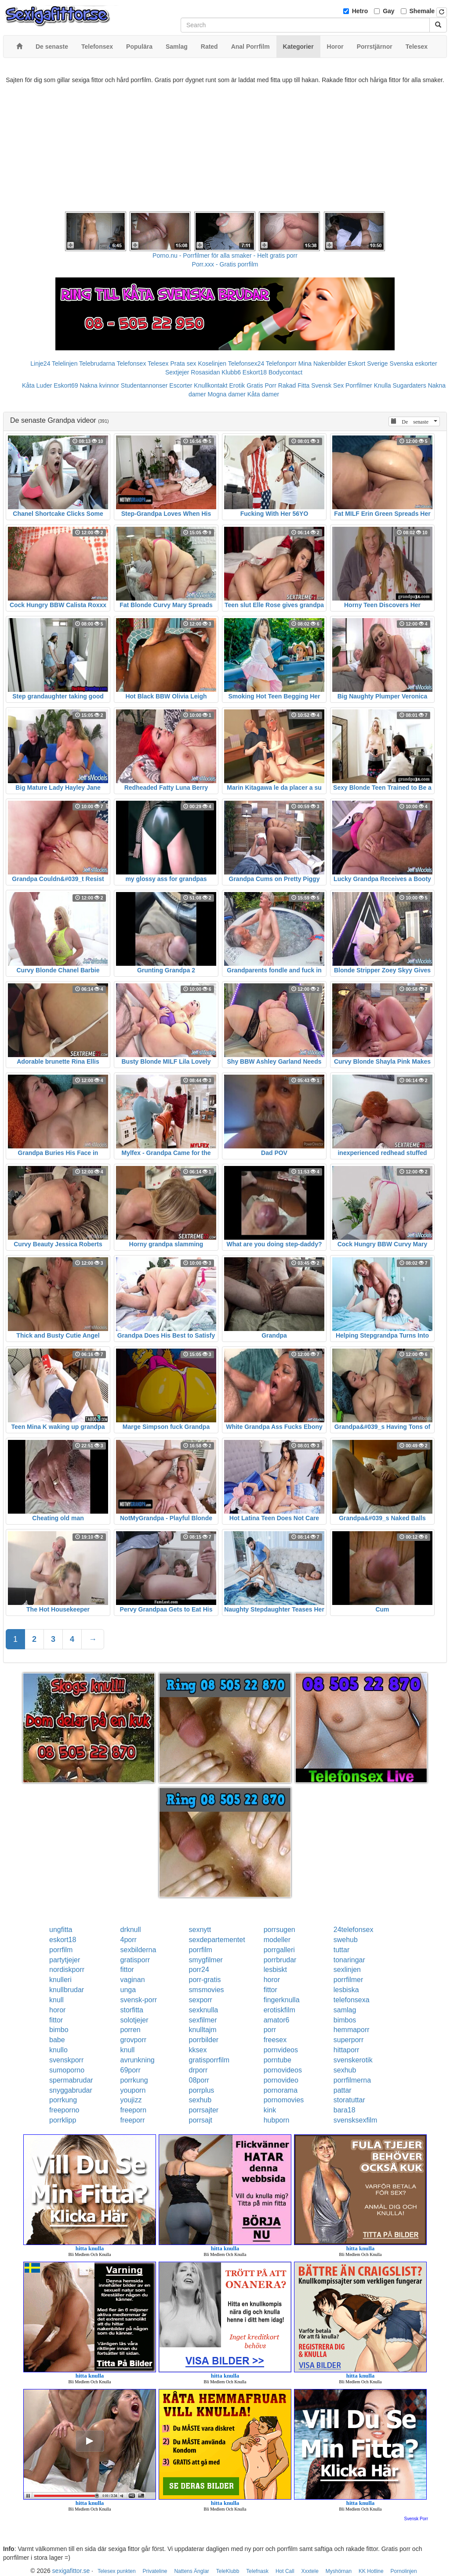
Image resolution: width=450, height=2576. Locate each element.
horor (272, 1979)
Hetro (360, 10)
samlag (345, 2010)
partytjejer (64, 1960)
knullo (58, 2050)
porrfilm (61, 1950)
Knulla (382, 385)
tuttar (341, 1950)
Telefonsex (131, 363)
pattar (343, 2090)
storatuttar (349, 2100)
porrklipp (62, 2120)
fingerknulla (282, 2000)
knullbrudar (66, 1989)
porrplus (201, 2090)
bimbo (59, 2029)
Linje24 (40, 363)
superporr (348, 2040)
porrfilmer (348, 1979)
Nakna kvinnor (99, 385)
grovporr (133, 2040)
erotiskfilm (279, 2010)
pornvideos (281, 2050)
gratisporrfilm (209, 2060)
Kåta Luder (37, 385)
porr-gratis (205, 1979)
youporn (132, 2090)
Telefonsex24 (246, 363)
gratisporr (135, 1960)
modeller (277, 1939)
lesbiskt (275, 1969)
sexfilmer (203, 2020)
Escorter (180, 385)
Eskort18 (255, 372)
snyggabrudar (70, 2090)
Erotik (237, 385)
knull (56, 2000)
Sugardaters (409, 385)
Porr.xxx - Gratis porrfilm (225, 264)
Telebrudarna (97, 363)
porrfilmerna (352, 2080)
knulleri (60, 1979)
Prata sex (183, 363)
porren (130, 2029)
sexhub (345, 2070)
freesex (275, 2040)
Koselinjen (212, 363)
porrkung (134, 2080)
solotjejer (134, 2020)
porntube (277, 2060)
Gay (388, 10)
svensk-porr (138, 2000)
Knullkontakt (210, 385)
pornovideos (283, 2070)
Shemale (422, 10)
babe (57, 2040)
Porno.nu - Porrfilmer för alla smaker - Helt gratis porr (225, 255)
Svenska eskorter (413, 363)
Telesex (158, 363)
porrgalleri (279, 1950)
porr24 (199, 1969)
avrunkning (137, 2060)
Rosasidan (205, 372)
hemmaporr (352, 2029)
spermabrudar (71, 2080)
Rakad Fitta (294, 385)
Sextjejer (177, 372)
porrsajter (204, 2110)
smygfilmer (206, 1960)
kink (270, 2110)
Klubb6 (231, 372)
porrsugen (279, 1929)
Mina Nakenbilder (322, 363)
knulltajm (203, 2029)
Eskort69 (66, 385)
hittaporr (346, 2050)
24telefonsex (354, 1929)
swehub (346, 1939)
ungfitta (60, 1929)
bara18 (345, 2110)
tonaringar (349, 1960)
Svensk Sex (327, 385)
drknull (130, 1929)
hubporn (277, 2120)
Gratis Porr (261, 385)
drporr (198, 2070)
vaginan (132, 1979)
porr (270, 2029)
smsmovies (206, 1989)
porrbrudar (280, 1960)
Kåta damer (263, 394)
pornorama (281, 2090)
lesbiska (346, 1989)
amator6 (277, 2020)
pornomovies (284, 2100)
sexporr (200, 2000)
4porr (128, 1939)
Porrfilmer (358, 385)
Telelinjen (64, 363)
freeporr (132, 2120)
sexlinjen (347, 1969)
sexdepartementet (217, 1939)
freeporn (133, 2110)
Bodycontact (285, 372)
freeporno (64, 2110)
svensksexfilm (355, 2120)
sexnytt (200, 1929)
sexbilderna (138, 1950)
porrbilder (204, 2040)
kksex (198, 2050)
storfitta (131, 2010)
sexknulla (203, 2010)
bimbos (345, 2020)
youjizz (131, 2100)
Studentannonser (144, 385)
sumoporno (66, 2070)
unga (128, 1989)
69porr (130, 2070)
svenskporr (66, 2060)
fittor (127, 1969)
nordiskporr (66, 1969)
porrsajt (200, 2120)
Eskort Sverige (368, 363)
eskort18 (62, 1939)
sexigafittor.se (71, 2570)
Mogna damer (226, 394)
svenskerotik (353, 2060)
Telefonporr (281, 363)
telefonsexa (352, 2000)
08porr (199, 2080)
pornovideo (281, 2080)
